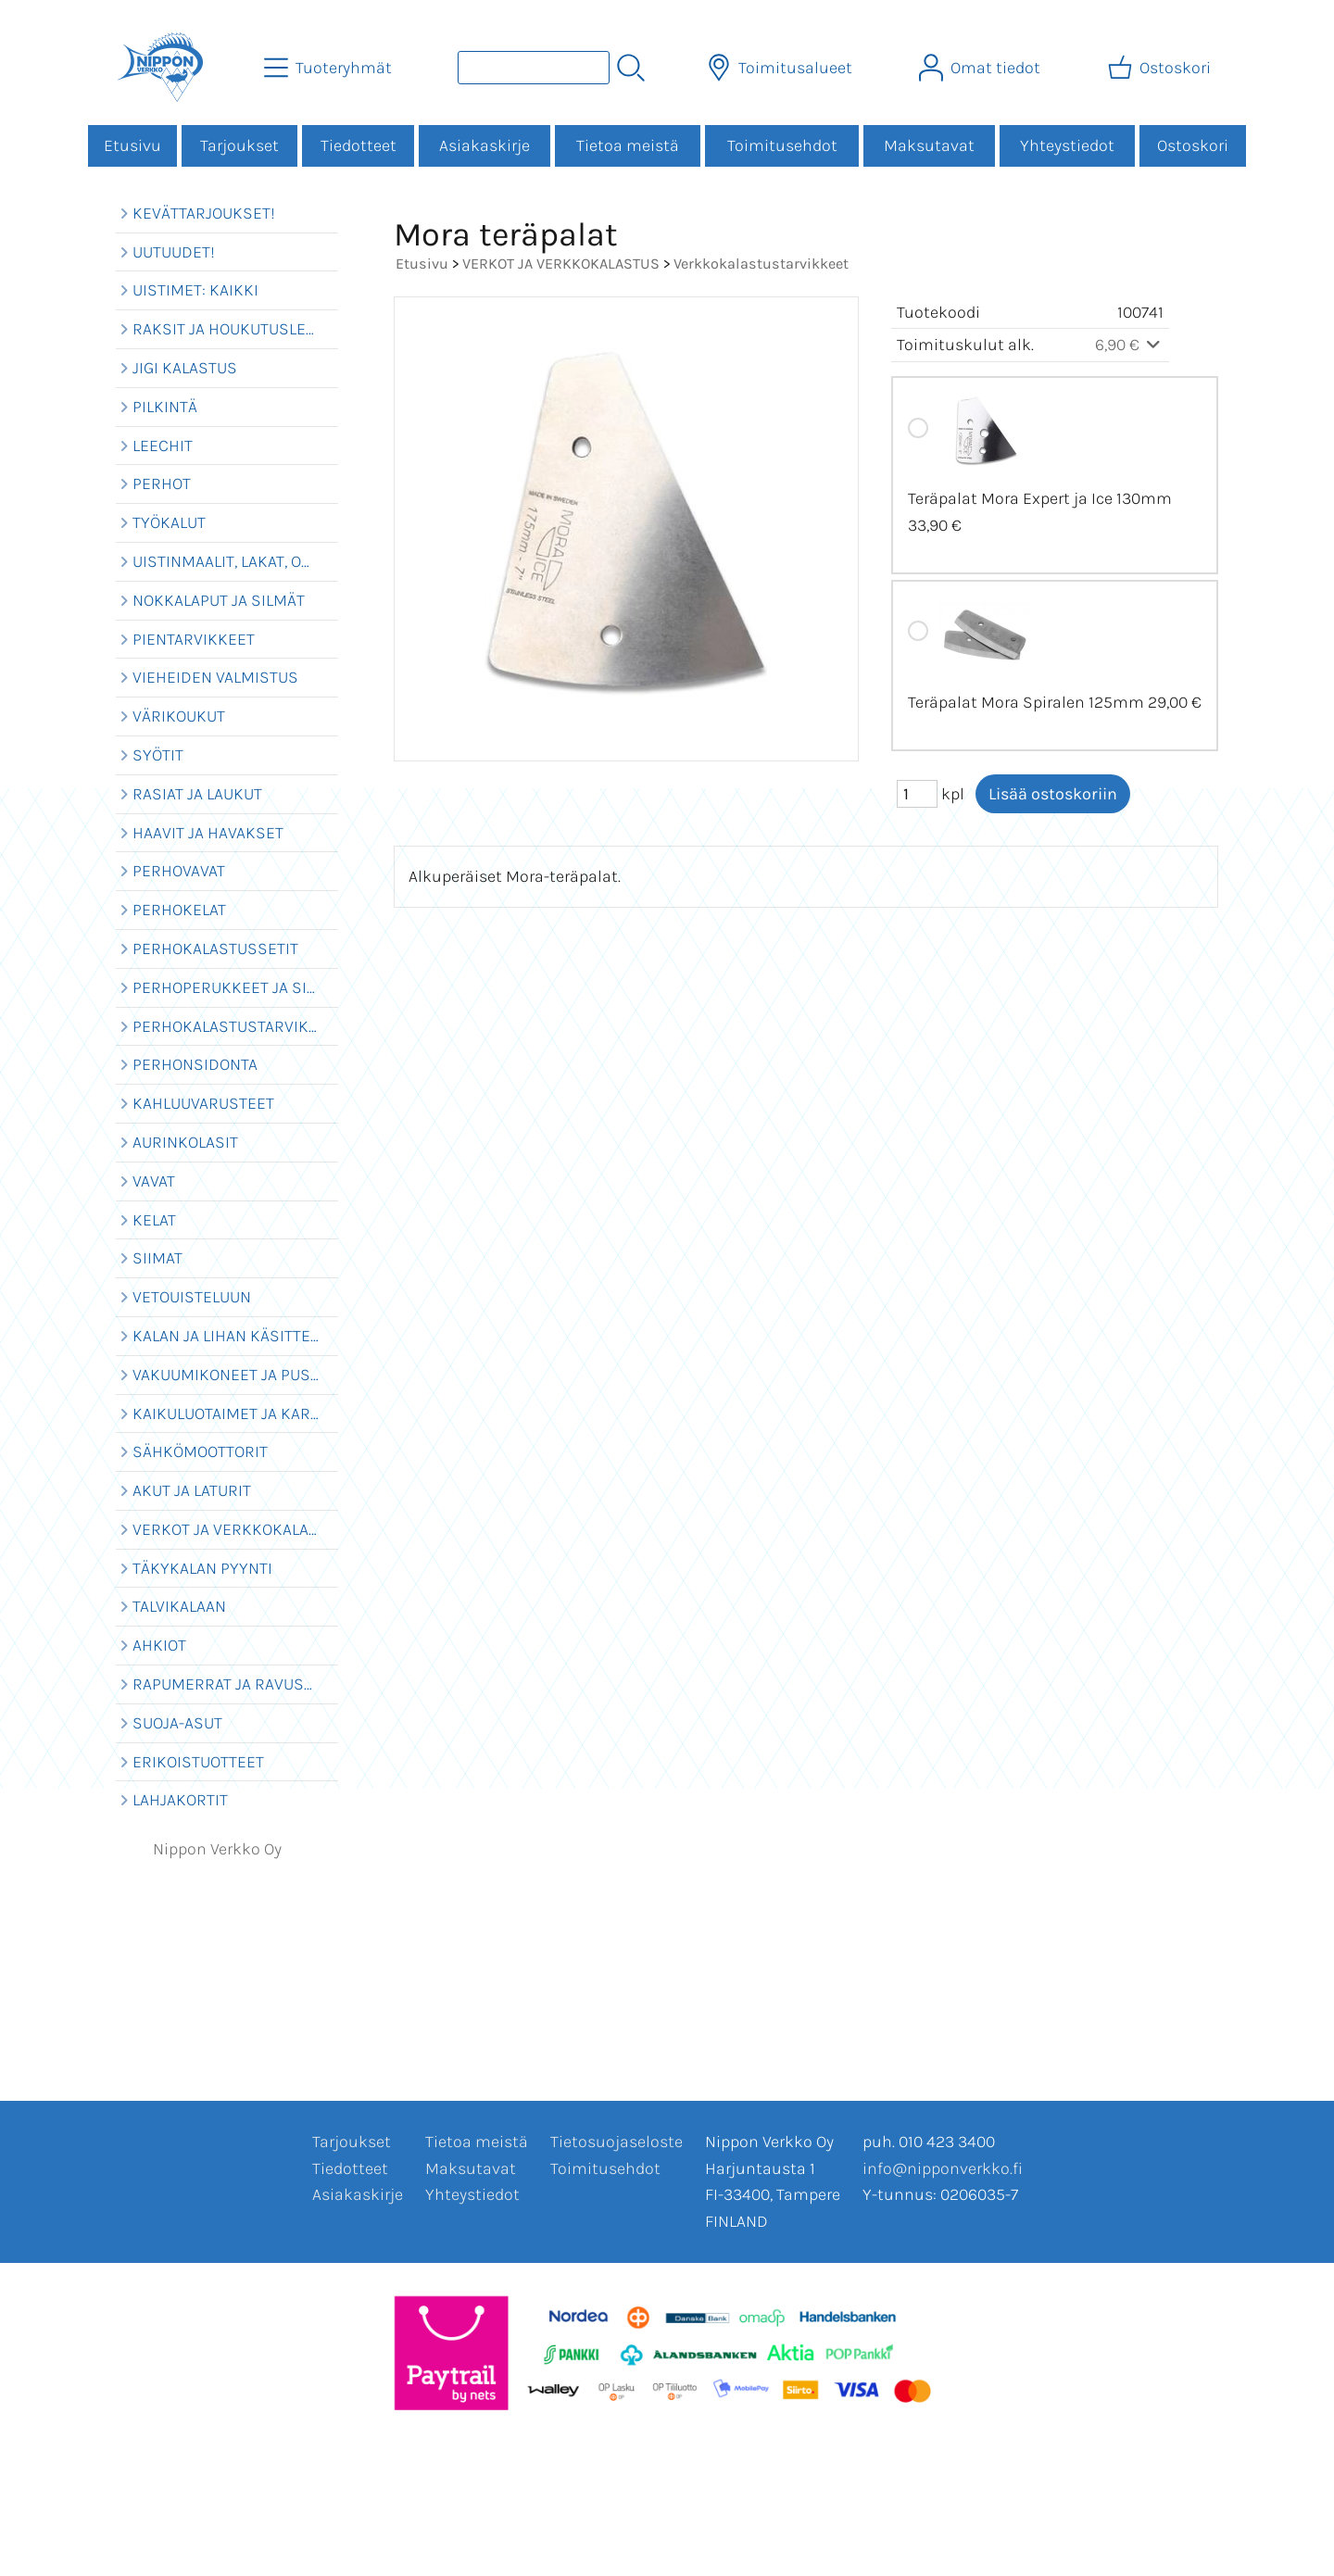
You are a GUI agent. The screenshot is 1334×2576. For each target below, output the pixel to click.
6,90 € (1129, 344)
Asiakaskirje (484, 145)
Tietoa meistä (627, 145)
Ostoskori (1192, 145)
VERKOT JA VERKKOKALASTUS (561, 263)
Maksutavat (929, 145)
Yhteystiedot (1067, 145)
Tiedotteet (358, 145)
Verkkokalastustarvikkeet (761, 263)
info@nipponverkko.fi (942, 2168)
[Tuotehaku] (534, 67)
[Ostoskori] (1161, 67)
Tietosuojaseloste (616, 2141)
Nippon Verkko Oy (217, 1849)
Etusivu (132, 145)
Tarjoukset (239, 145)
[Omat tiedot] (981, 67)
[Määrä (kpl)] (917, 794)
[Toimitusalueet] (781, 67)
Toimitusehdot (782, 145)
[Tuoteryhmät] (329, 67)
